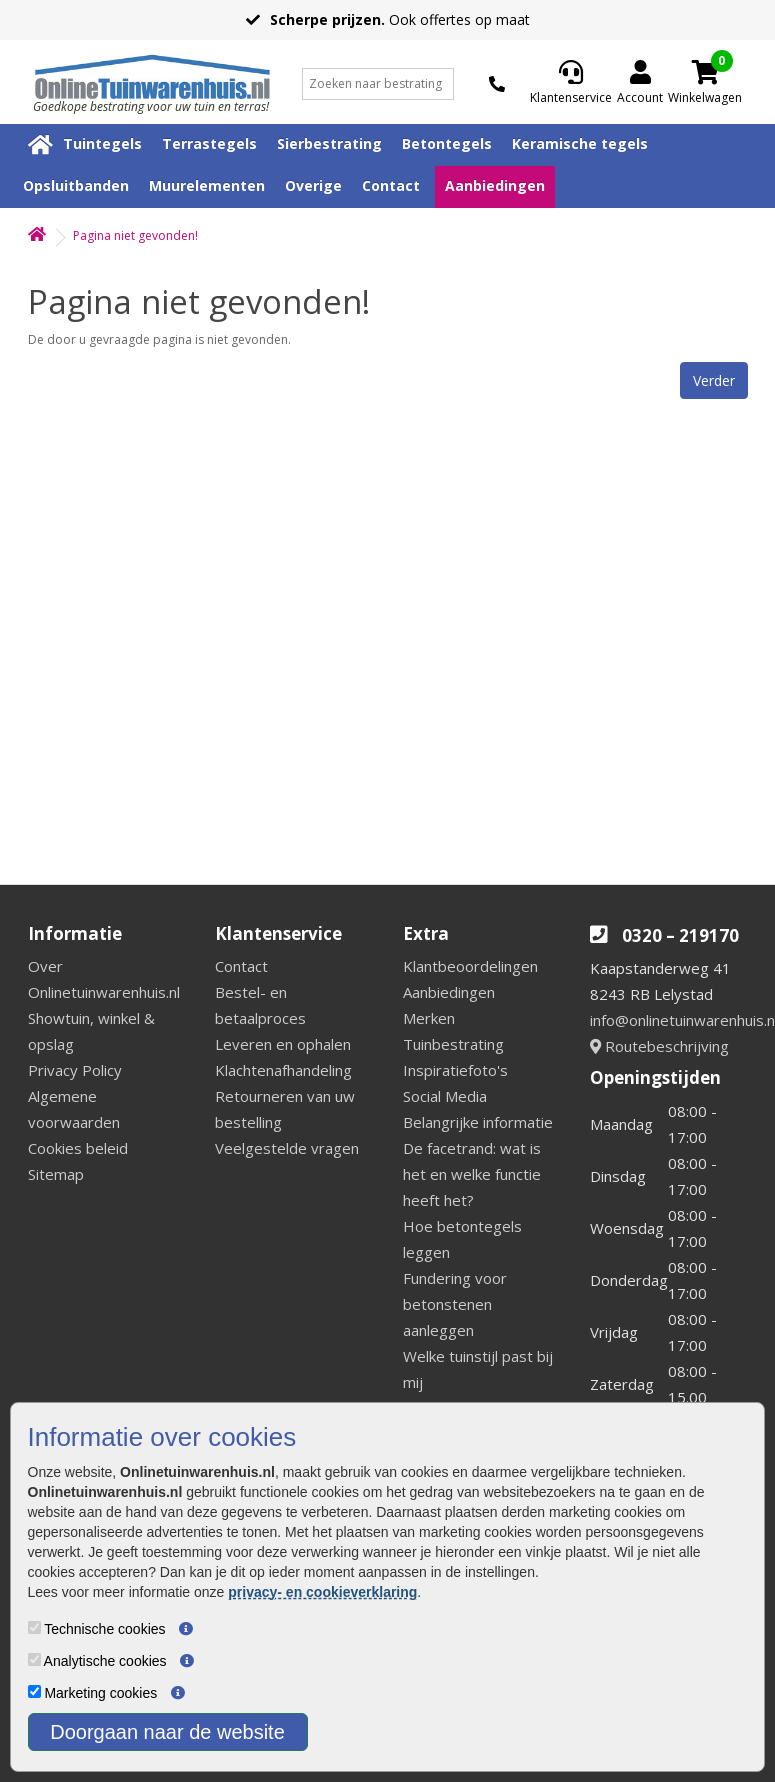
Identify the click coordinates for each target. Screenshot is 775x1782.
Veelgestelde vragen (287, 1148)
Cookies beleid (78, 1148)
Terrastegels (209, 143)
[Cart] (705, 72)
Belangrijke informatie (478, 1122)
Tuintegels (102, 143)
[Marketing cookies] (34, 1691)
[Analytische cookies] (34, 1659)
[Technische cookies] (34, 1627)
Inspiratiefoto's (455, 1070)
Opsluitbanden (76, 185)
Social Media (445, 1096)
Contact (391, 185)
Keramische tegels (580, 143)
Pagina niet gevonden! (135, 235)
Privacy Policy (75, 1070)
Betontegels (447, 143)
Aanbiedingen (495, 185)
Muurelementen (207, 185)
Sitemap (56, 1174)
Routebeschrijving (659, 1046)
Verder (714, 380)
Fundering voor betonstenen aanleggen (455, 1304)
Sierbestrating (329, 143)
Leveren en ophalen (283, 1044)
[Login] (640, 84)
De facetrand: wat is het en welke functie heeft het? (472, 1174)
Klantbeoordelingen (470, 966)
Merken (429, 1018)
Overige (313, 185)
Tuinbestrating (453, 1044)
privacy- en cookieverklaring (322, 1592)
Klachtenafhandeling (283, 1070)
